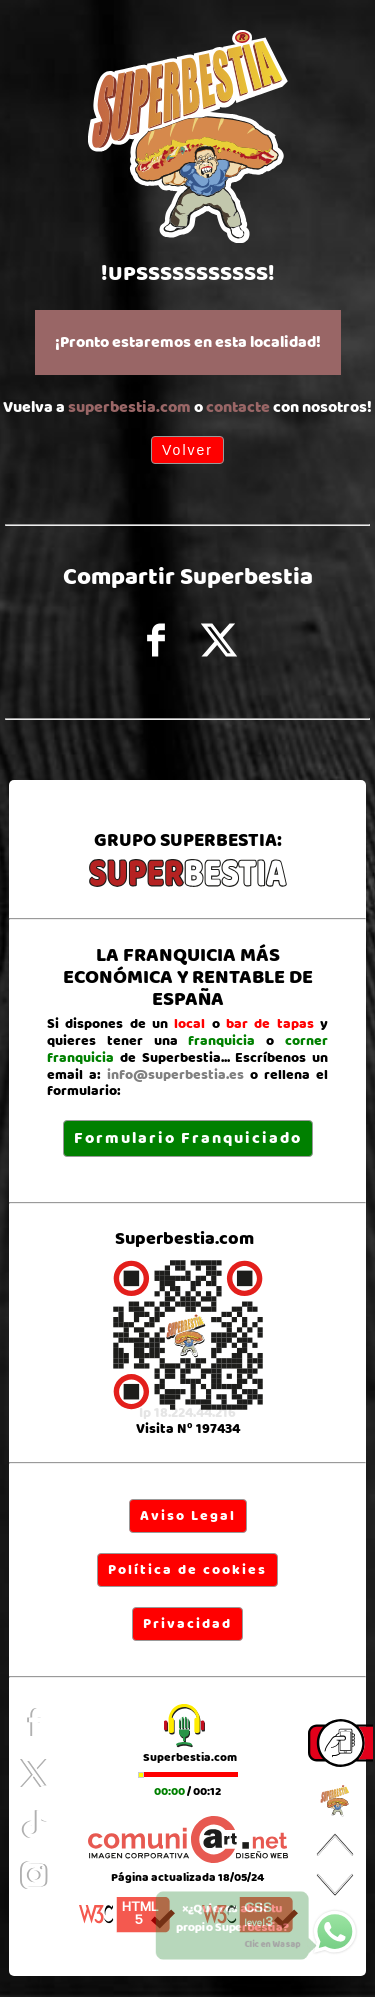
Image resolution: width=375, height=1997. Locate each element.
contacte (238, 407)
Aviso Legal (188, 1516)
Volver (187, 450)
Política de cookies (187, 1570)
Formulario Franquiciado (188, 1138)
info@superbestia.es (175, 1075)
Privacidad (187, 1624)
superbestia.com (129, 407)
